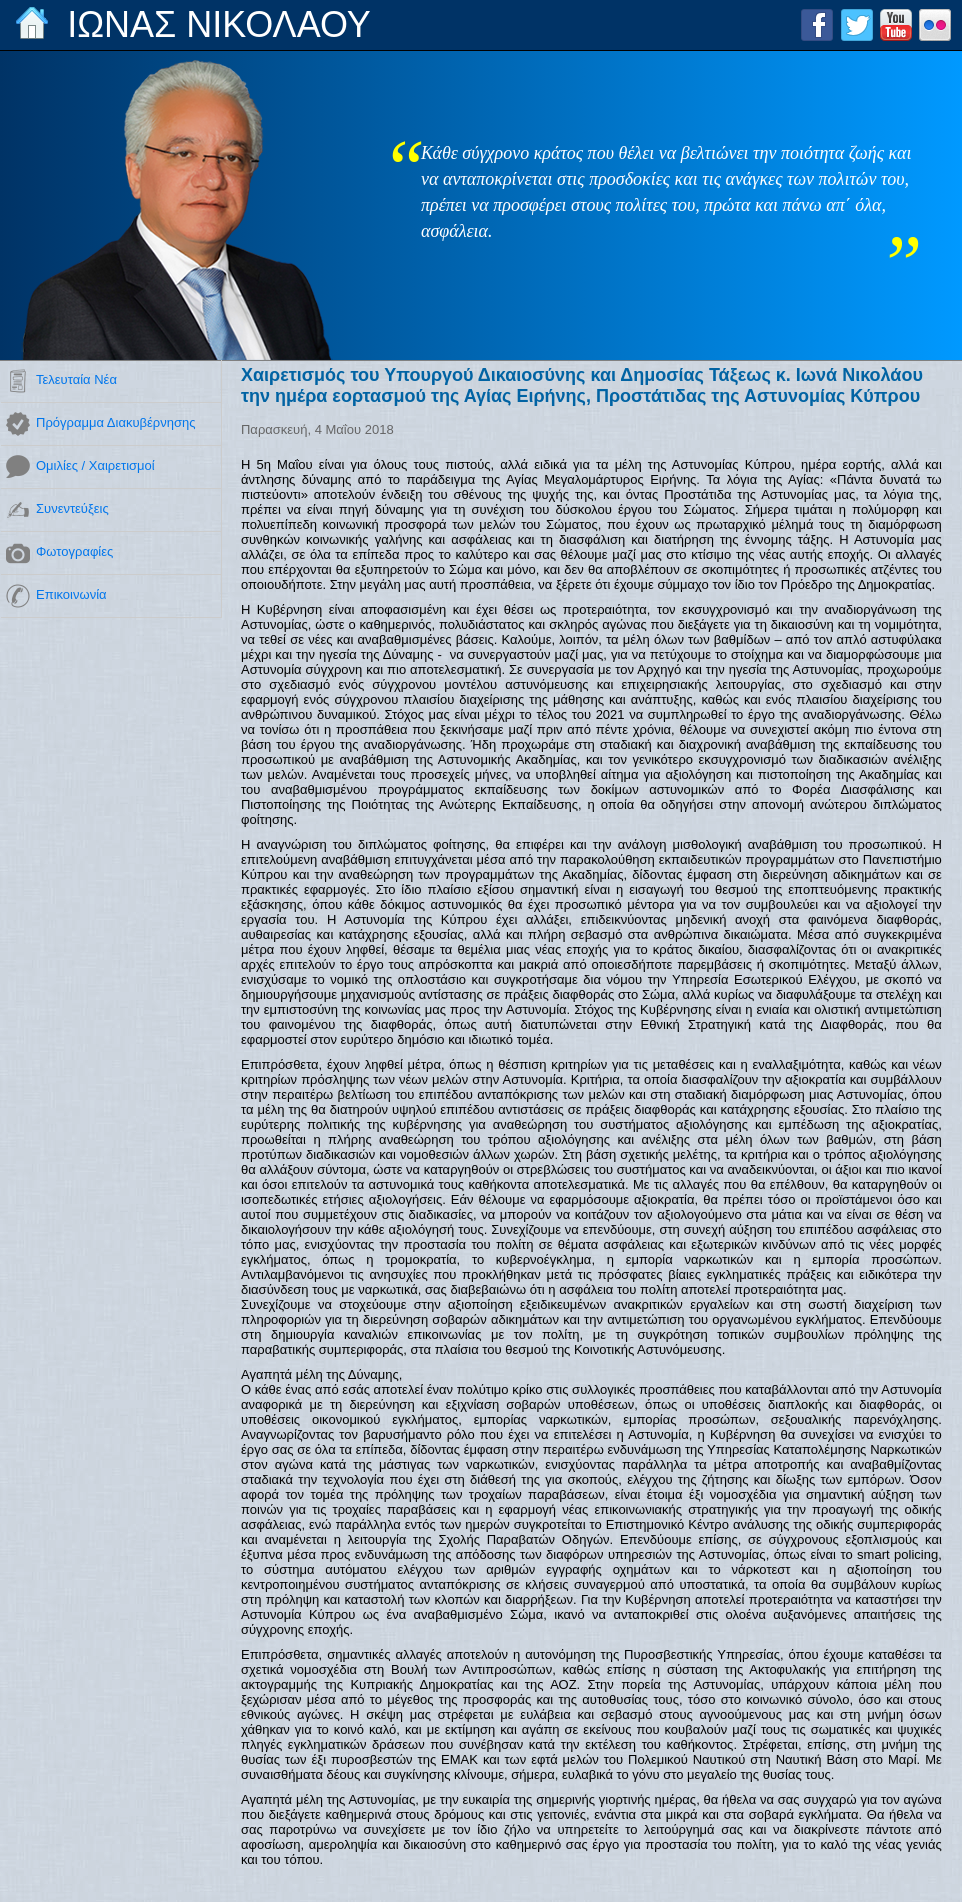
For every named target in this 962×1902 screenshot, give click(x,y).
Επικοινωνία (71, 594)
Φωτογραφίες (74, 551)
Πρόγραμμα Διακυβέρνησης (115, 422)
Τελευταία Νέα (76, 379)
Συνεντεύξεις (72, 508)
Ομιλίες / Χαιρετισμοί (95, 465)
